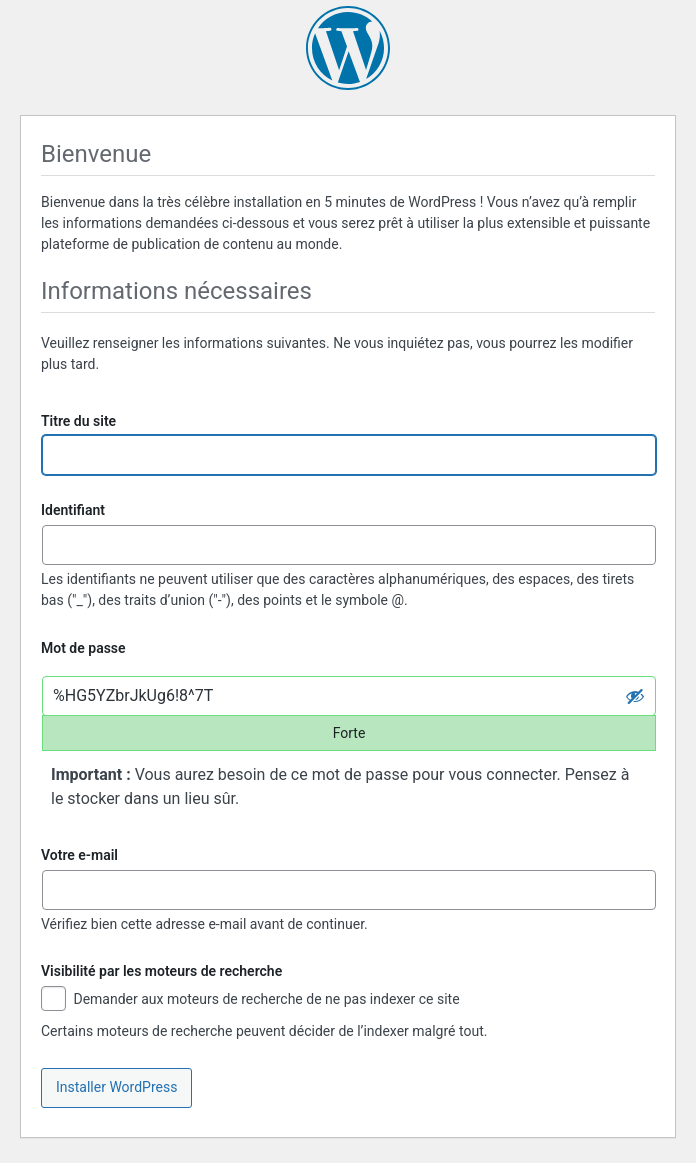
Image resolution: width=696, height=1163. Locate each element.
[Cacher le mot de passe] (635, 696)
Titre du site (78, 421)
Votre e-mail (79, 855)
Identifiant (73, 510)
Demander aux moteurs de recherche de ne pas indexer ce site (250, 1000)
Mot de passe (83, 648)
